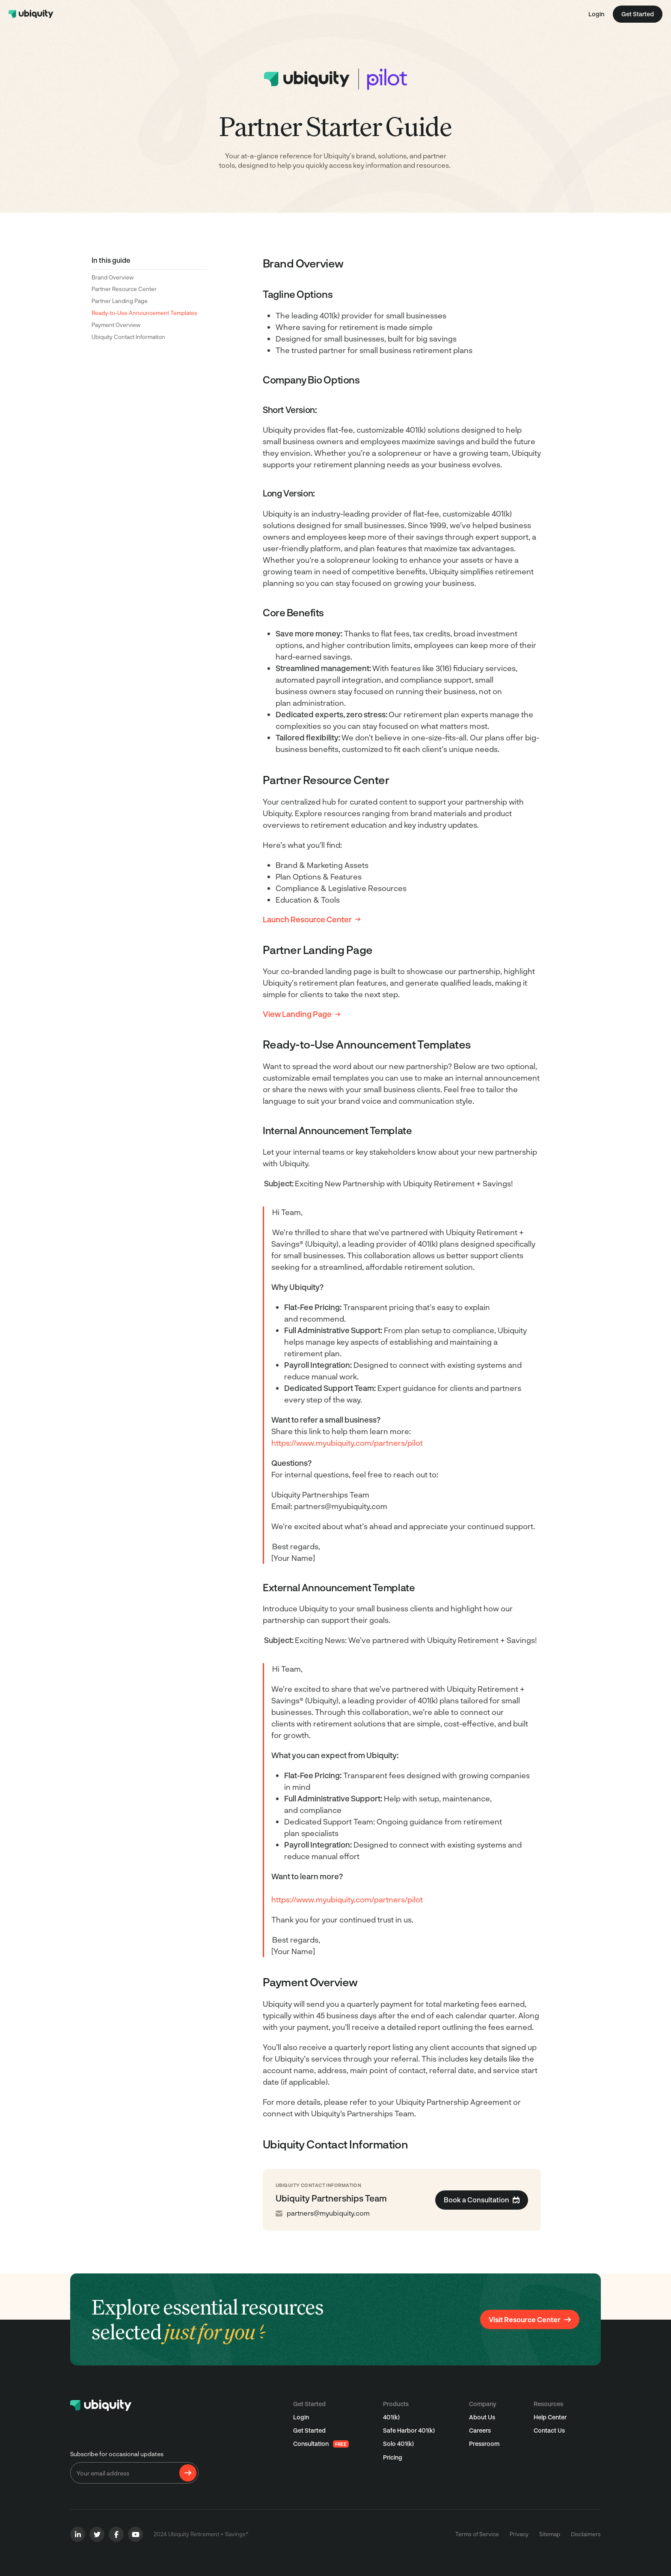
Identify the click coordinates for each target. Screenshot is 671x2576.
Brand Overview (113, 277)
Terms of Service (477, 2534)
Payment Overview (116, 324)
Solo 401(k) (398, 2443)
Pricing (392, 2457)
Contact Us (549, 2430)
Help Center (550, 2417)
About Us (482, 2417)
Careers (480, 2430)
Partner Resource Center (124, 288)
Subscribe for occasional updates (116, 2453)
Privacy (519, 2534)
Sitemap (549, 2534)
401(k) (391, 2417)
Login (596, 14)
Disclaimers (586, 2534)
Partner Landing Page (120, 300)
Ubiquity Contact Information (128, 336)
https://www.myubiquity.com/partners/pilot (347, 1442)
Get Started (309, 2430)
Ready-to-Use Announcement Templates (144, 312)
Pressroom (484, 2443)
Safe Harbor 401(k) (409, 2430)
